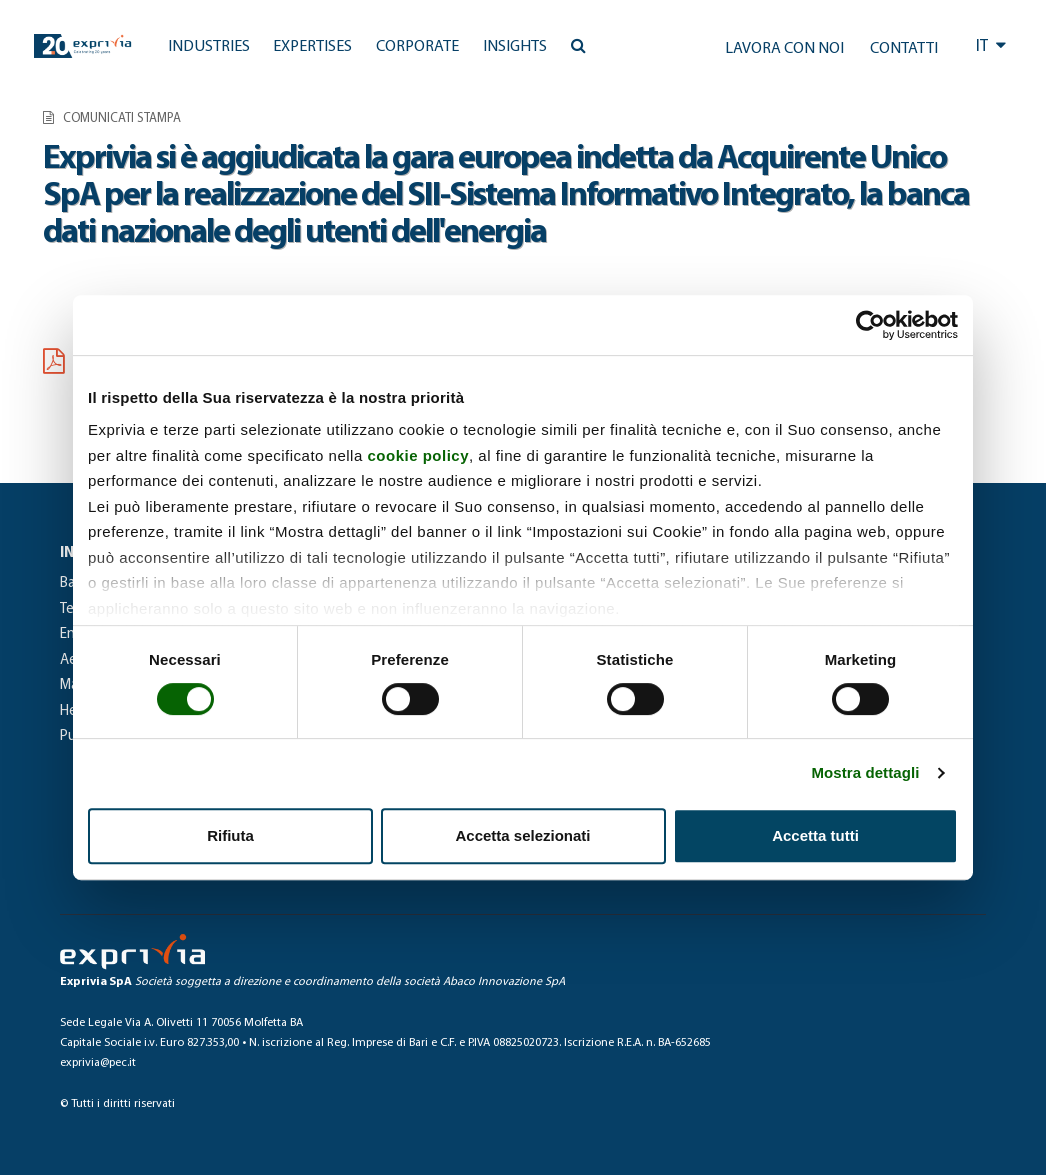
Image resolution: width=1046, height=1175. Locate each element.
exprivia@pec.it (98, 1063)
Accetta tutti (815, 835)
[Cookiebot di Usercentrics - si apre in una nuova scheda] (870, 325)
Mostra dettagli (865, 772)
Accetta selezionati (522, 835)
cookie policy (418, 455)
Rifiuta (230, 835)
